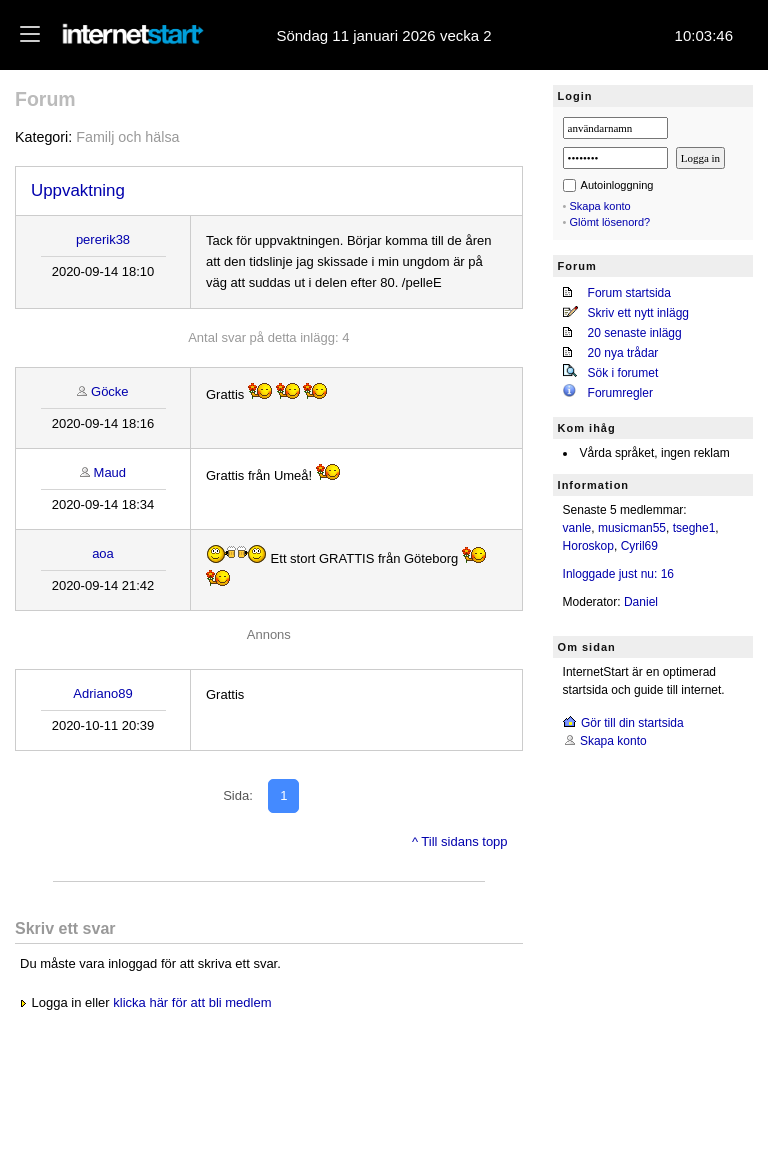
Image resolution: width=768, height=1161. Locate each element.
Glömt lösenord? (610, 222)
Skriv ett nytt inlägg (638, 313)
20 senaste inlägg (635, 333)
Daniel (641, 602)
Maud (110, 472)
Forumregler (620, 393)
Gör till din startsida (632, 723)
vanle (577, 528)
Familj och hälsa (127, 137)
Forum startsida (629, 293)
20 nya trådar (623, 353)
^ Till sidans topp (460, 841)
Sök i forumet (623, 373)
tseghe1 (694, 528)
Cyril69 (639, 546)
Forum (45, 99)
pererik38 (103, 239)
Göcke (110, 391)
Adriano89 (102, 693)
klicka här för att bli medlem (192, 1002)
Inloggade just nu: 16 (618, 574)
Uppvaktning (78, 190)
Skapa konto (600, 206)
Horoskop (588, 546)
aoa (103, 553)
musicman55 (632, 528)
